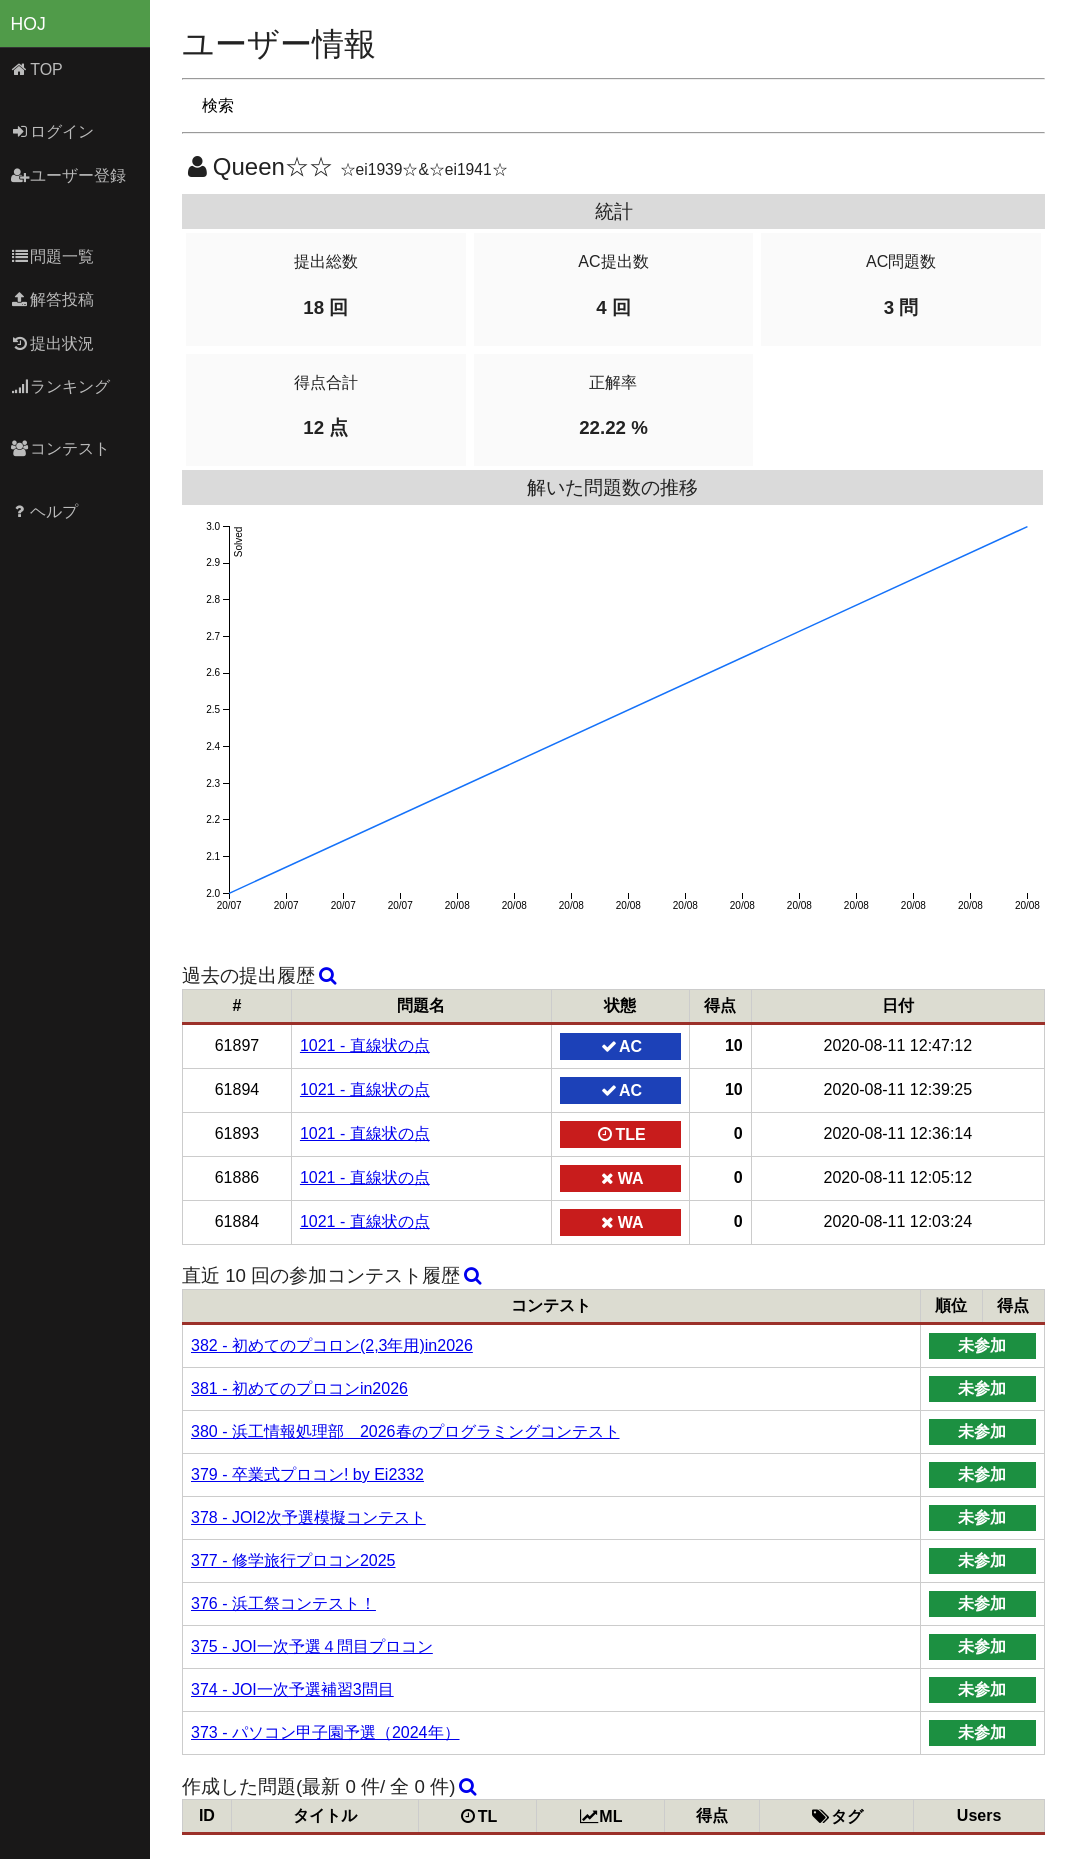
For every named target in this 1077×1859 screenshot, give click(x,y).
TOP (36, 69)
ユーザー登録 (68, 175)
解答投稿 (52, 299)
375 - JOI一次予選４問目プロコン (312, 1646)
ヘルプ (44, 511)
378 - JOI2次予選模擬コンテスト (308, 1517)
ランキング (60, 386)
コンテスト (60, 448)
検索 (218, 105)
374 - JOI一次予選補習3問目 (292, 1689)
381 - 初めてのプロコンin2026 (299, 1388)
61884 (237, 1221)
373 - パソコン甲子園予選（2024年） (325, 1732)
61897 (237, 1045)
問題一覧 (52, 256)
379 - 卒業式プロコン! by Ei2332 (307, 1474)
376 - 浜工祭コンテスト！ (283, 1603)
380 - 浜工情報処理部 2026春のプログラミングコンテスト (405, 1431)
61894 (237, 1089)
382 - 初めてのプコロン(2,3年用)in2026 (332, 1345)
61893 (237, 1133)
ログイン (52, 131)
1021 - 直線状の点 (365, 1045)
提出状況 (52, 343)
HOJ (28, 24)
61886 (237, 1177)
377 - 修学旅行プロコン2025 (293, 1560)
